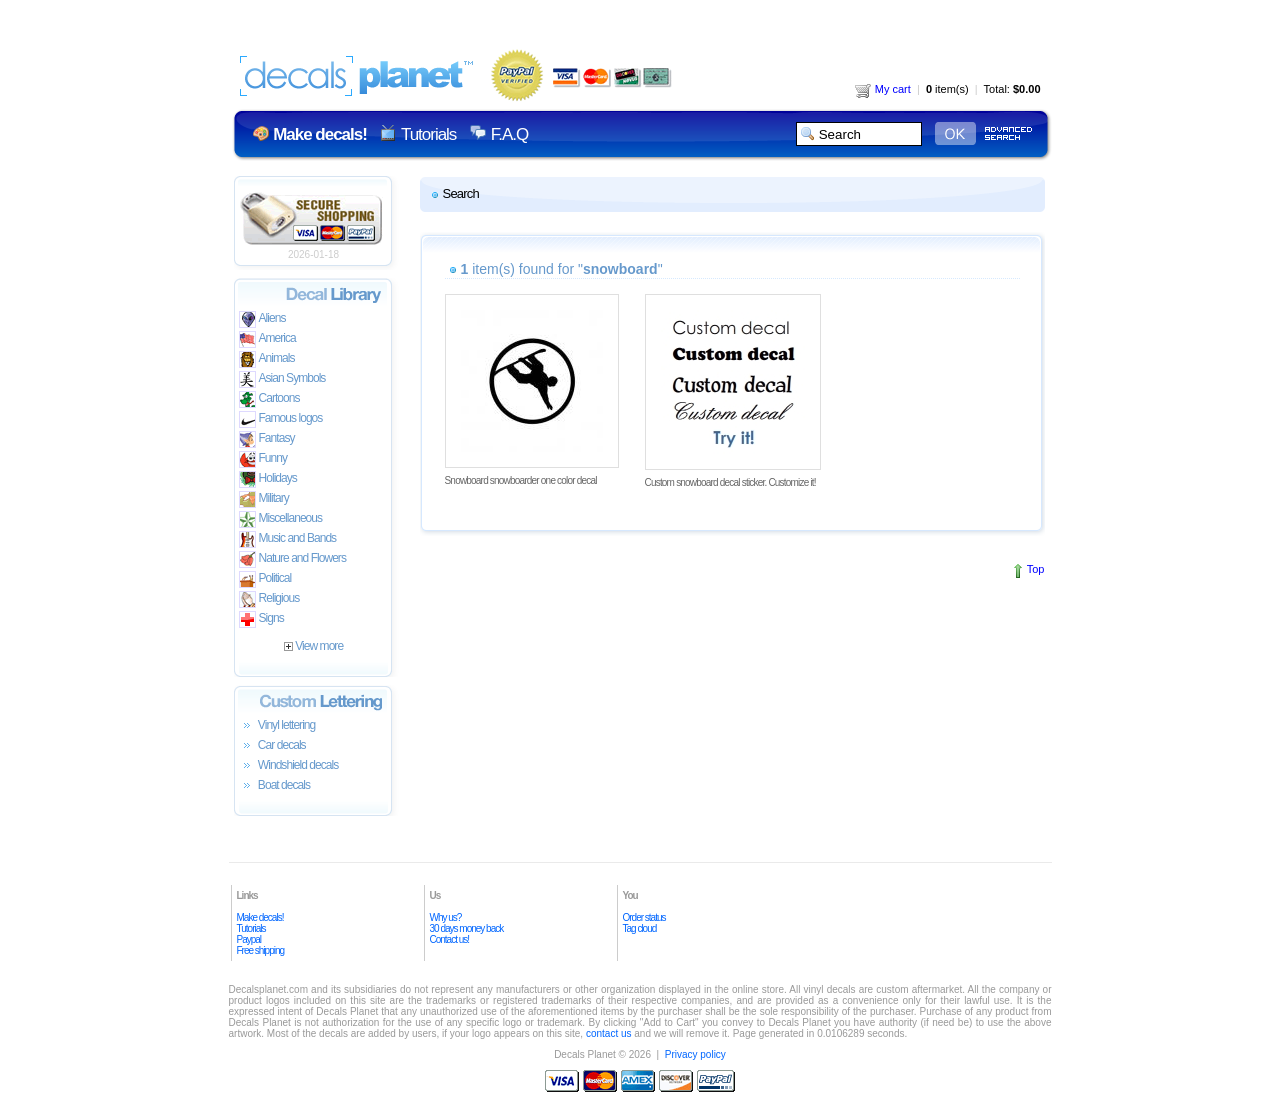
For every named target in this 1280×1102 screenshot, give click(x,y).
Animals (267, 359)
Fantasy (267, 439)
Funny (263, 459)
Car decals (272, 746)
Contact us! (450, 939)
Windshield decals (289, 766)
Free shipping (261, 950)
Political (265, 579)
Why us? (446, 917)
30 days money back (467, 928)
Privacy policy (695, 1054)
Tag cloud (640, 928)
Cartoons (269, 399)
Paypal (249, 939)
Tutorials (428, 134)
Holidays (268, 479)
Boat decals (275, 786)
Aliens (262, 319)
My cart (883, 89)
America (267, 339)
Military (264, 499)
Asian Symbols (282, 379)
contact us (609, 1033)
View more (313, 646)
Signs (261, 619)
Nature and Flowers (292, 559)
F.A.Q (509, 134)
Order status (644, 917)
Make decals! (260, 917)
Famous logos (281, 419)
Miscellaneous (281, 519)
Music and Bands (288, 539)
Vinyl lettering (277, 726)
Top (1036, 569)
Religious (269, 599)
